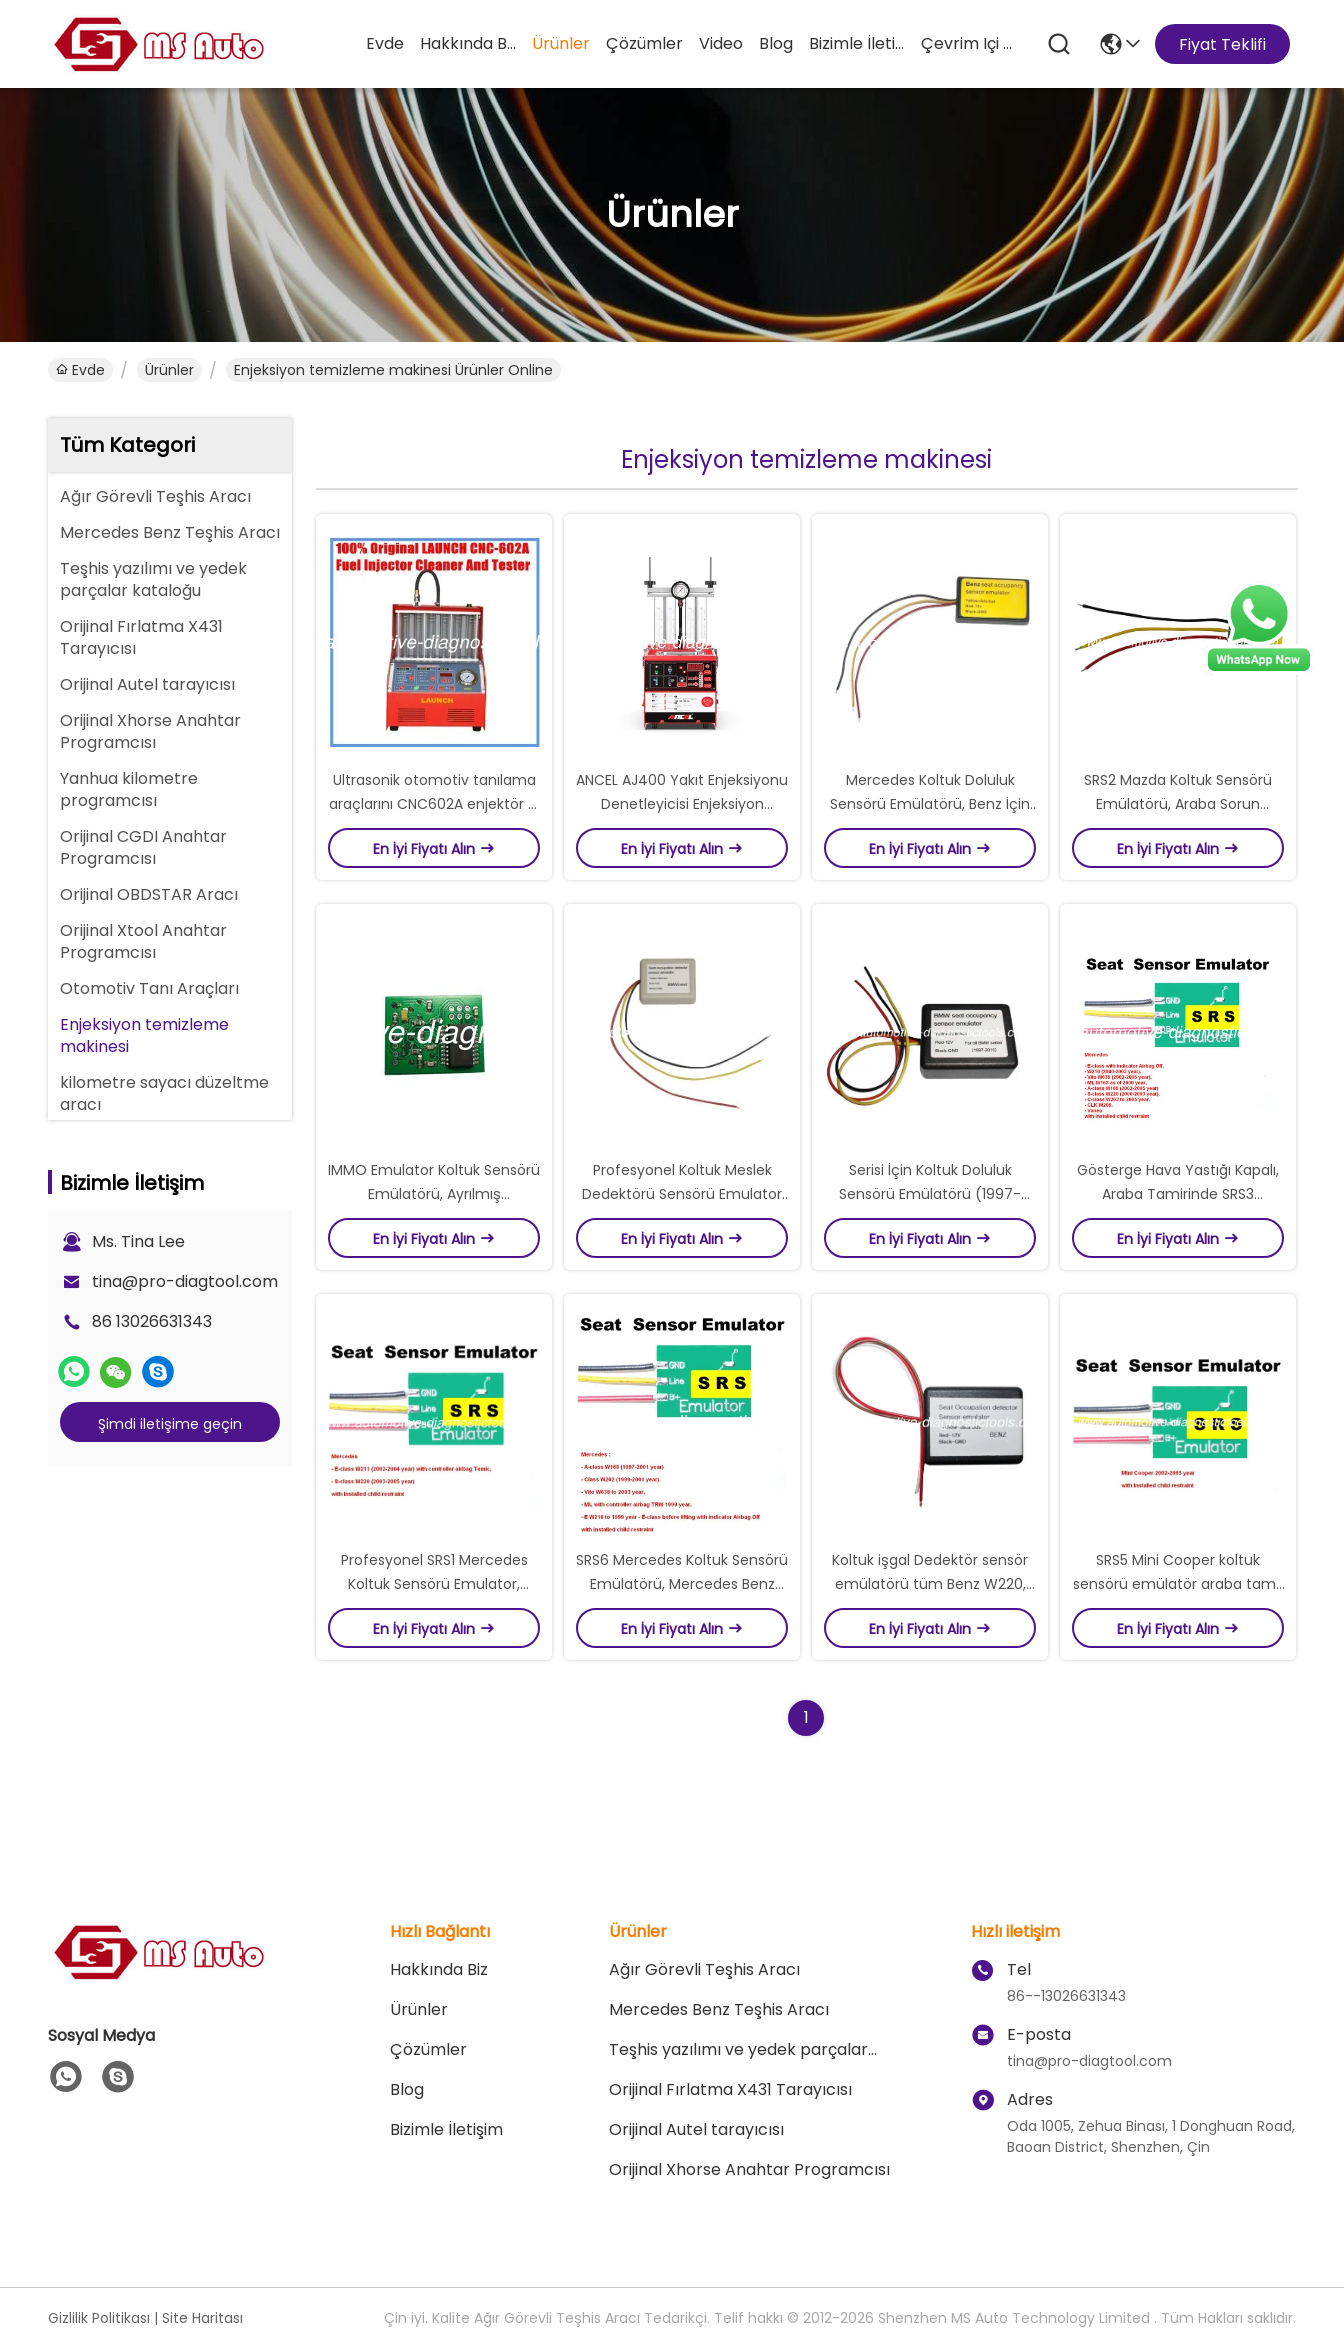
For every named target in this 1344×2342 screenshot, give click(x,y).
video (721, 43)
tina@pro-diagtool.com (185, 1281)
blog (776, 43)
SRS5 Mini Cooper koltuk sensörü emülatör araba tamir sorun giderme (1178, 1584)
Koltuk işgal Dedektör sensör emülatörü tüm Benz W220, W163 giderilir (930, 1584)
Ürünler (561, 43)
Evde (385, 43)
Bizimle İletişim (857, 43)
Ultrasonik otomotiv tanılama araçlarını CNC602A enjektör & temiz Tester (434, 804)
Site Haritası (202, 2318)
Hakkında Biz (468, 43)
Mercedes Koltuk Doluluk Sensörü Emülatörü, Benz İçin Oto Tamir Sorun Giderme (930, 804)
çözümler (644, 43)
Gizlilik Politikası (99, 2318)
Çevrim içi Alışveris (969, 43)
